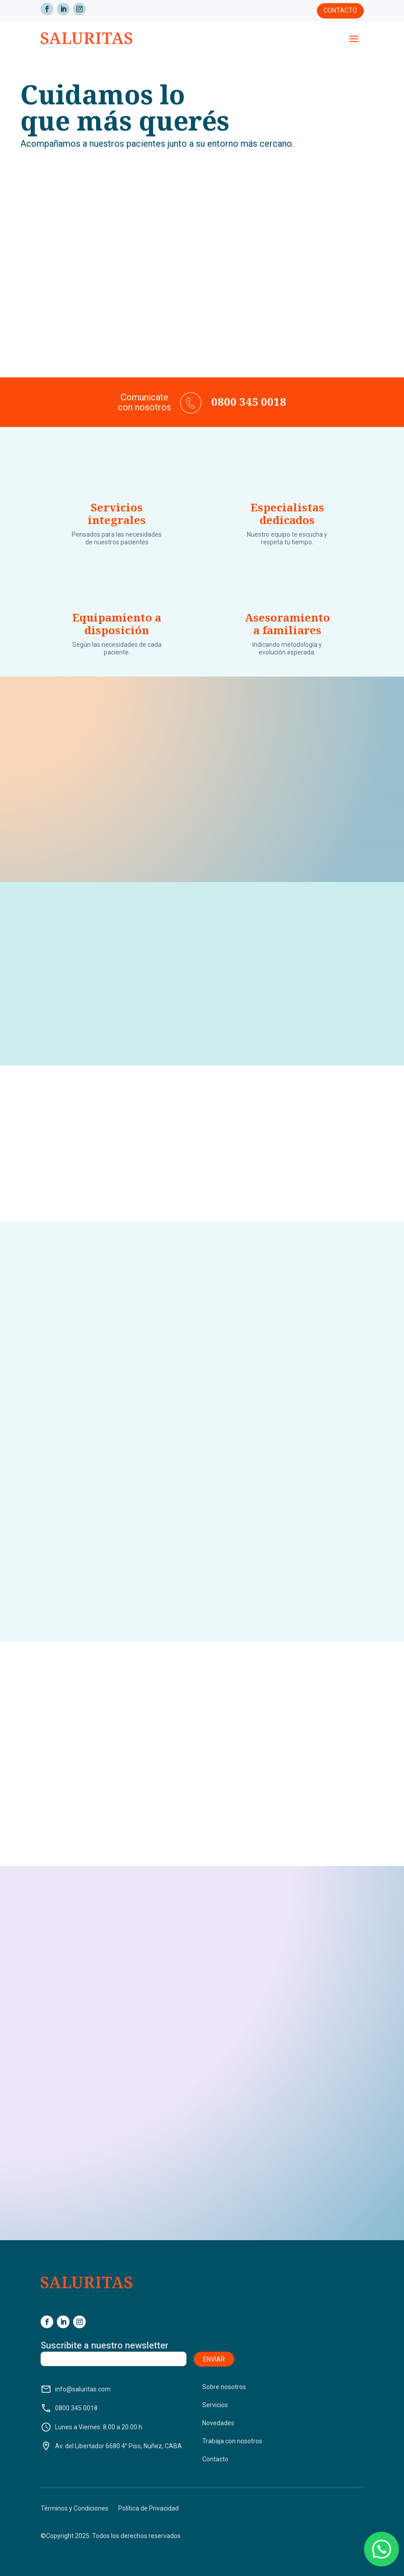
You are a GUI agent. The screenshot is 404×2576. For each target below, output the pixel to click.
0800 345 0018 (69, 2408)
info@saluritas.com (76, 2389)
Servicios (215, 2405)
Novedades (218, 2423)
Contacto (340, 10)
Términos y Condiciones (74, 2508)
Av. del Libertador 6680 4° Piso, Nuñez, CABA (111, 2446)
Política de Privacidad (148, 2508)
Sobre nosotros (224, 2387)
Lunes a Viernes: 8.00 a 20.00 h (91, 2427)
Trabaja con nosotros (232, 2441)
